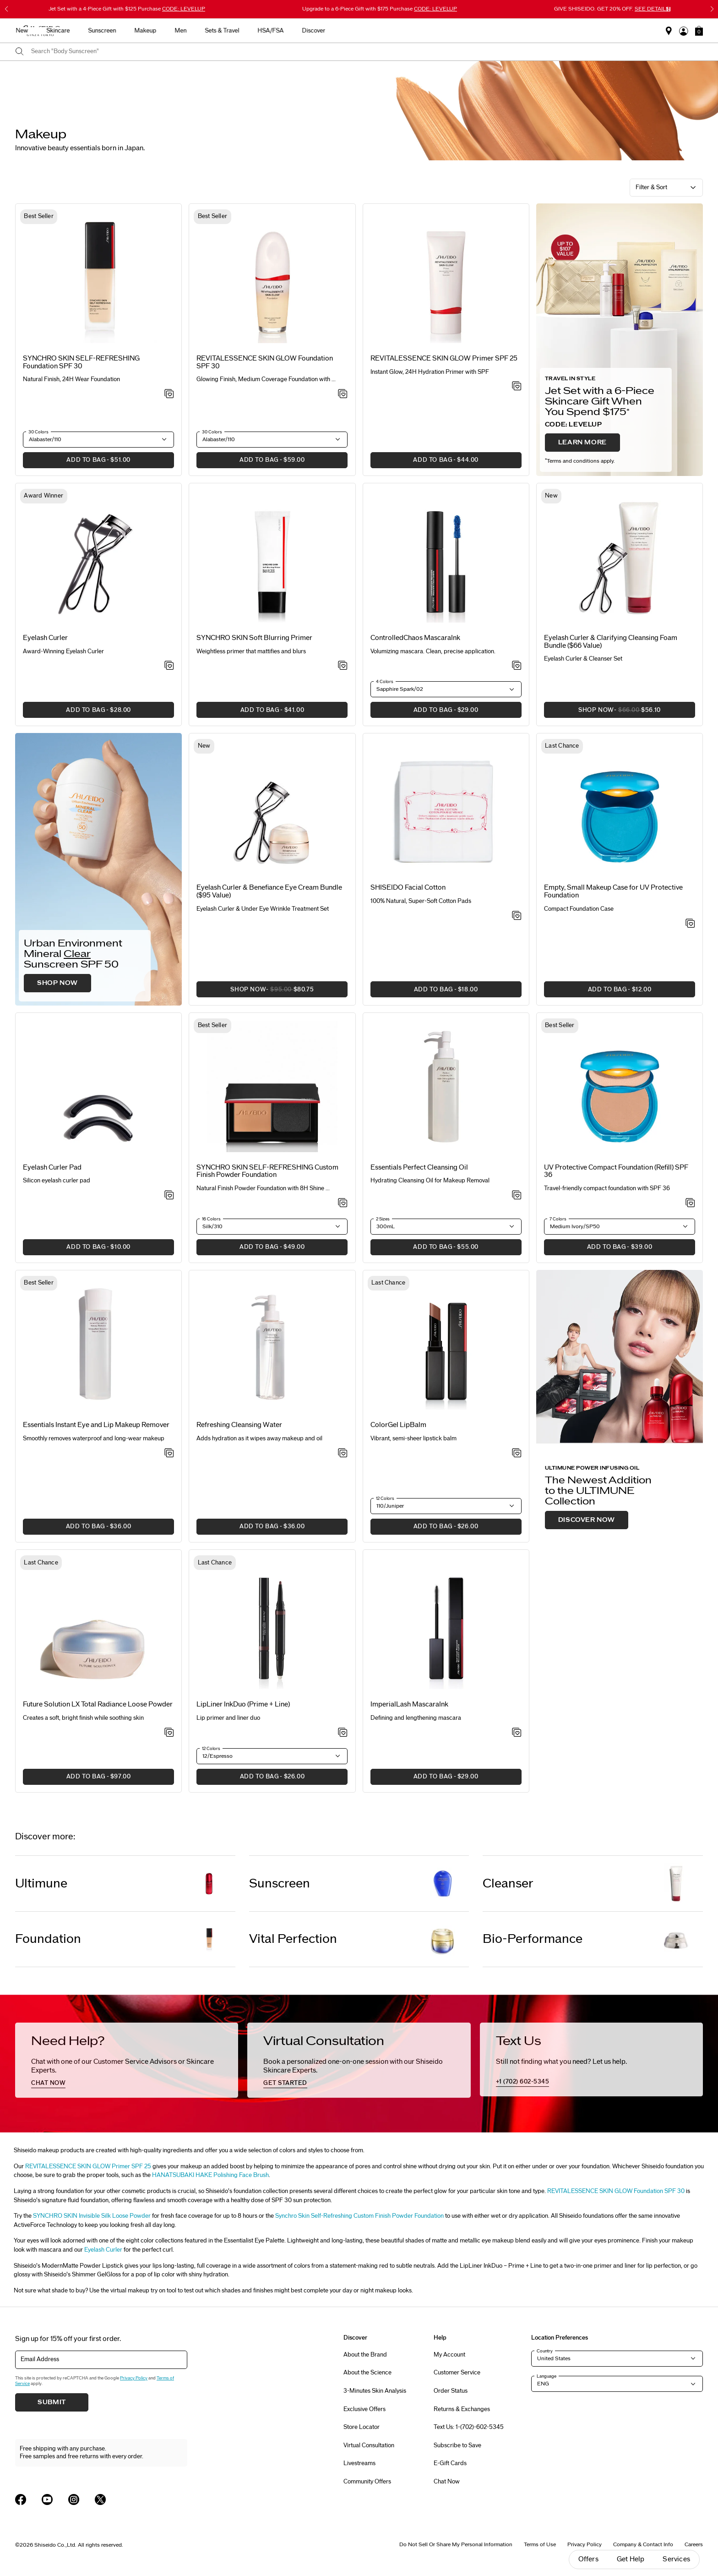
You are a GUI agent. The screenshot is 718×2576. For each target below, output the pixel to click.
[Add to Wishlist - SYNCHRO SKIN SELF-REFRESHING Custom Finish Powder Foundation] (343, 1203)
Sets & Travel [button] (441, 30)
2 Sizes (383, 1219)
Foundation (48, 1939)
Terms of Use (540, 2544)
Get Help (631, 2559)
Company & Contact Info (643, 2544)
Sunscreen (279, 1883)
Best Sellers (200, 30)
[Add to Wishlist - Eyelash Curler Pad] (169, 1195)
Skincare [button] (276, 30)
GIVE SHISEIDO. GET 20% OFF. (611, 8)
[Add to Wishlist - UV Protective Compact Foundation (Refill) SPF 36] (690, 1203)
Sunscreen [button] (321, 30)
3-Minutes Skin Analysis (374, 2391)
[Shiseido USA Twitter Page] (100, 2499)
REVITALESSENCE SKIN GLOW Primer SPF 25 (88, 2166)
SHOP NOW (57, 983)
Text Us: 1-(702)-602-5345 (469, 2427)
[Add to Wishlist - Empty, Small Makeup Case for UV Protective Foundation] (690, 924)
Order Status (451, 2391)
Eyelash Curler (103, 2250)
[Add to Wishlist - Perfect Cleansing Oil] (517, 1195)
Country (545, 2351)
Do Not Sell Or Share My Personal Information (455, 2544)
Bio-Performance (532, 1939)
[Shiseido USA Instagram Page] (73, 2499)
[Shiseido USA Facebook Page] (20, 2499)
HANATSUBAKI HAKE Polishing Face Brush (210, 2175)
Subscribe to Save (457, 2445)
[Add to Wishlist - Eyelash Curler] (169, 666)
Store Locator (361, 2427)
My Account (449, 2355)
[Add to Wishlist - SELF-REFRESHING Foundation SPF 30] (169, 394)
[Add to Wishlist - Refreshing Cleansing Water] (343, 1453)
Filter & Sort (651, 187)
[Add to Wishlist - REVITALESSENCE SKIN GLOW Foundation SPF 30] (343, 394)
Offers (588, 2559)
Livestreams (359, 2463)
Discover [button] (532, 30)
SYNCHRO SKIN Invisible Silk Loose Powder (92, 2216)
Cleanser (508, 1883)
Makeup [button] (364, 30)
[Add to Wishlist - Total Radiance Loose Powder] (169, 1733)
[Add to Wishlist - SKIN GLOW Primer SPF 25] (517, 386)
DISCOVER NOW (586, 1520)
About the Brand (365, 2355)
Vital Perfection (293, 1939)
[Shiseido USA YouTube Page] (47, 2499)
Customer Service (457, 2372)
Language (546, 2376)
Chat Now (447, 2481)
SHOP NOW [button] (602, 712)
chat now (48, 2083)
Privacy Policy (133, 2378)
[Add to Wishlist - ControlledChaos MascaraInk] (517, 666)
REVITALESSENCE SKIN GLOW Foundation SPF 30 (616, 2191)
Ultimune (41, 1883)
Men (399, 30)
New (240, 30)
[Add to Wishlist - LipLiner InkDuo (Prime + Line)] (343, 1733)
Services (676, 2559)
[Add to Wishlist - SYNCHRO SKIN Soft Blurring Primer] (343, 666)
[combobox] (367, 51)
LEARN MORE (582, 442)
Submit (52, 2402)
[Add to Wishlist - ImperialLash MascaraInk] (517, 1733)
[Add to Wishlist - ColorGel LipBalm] (517, 1453)
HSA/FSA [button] (489, 30)
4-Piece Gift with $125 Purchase (127, 8)
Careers (694, 2544)
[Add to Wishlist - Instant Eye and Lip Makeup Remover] (169, 1453)
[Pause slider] (668, 9)
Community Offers (367, 2481)
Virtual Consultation (368, 2445)
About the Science (367, 2372)
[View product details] (98, 279)
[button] (699, 31)
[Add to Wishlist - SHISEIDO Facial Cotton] (517, 916)
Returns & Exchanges (462, 2409)
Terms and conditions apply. (580, 461)
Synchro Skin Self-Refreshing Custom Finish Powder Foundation (359, 2216)
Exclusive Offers (364, 2409)
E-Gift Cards (450, 2463)
